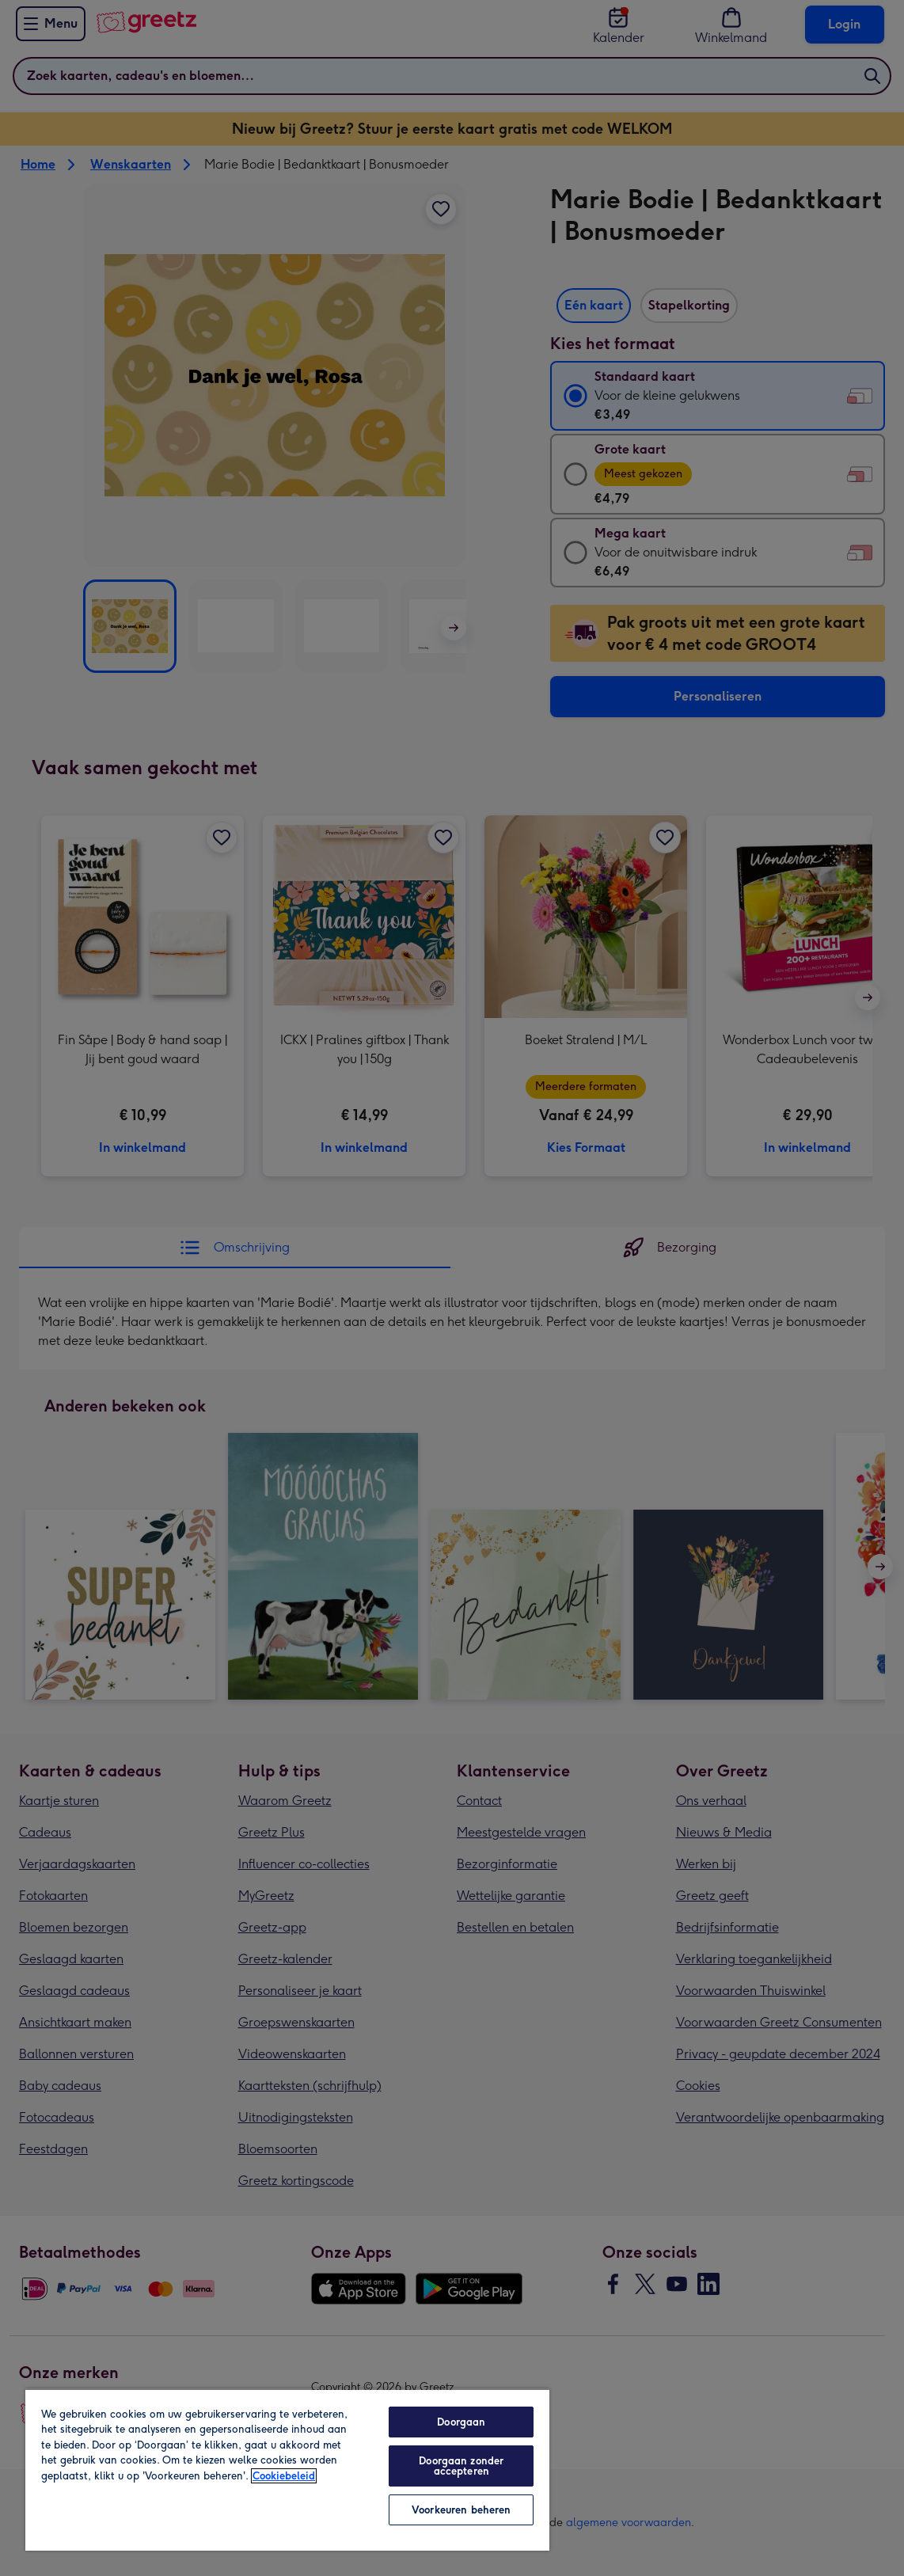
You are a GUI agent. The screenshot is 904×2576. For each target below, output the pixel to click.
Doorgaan (461, 2422)
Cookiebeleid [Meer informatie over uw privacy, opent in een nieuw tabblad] (284, 2476)
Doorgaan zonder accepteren (461, 2466)
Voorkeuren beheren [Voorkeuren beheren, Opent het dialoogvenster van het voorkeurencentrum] (461, 2510)
